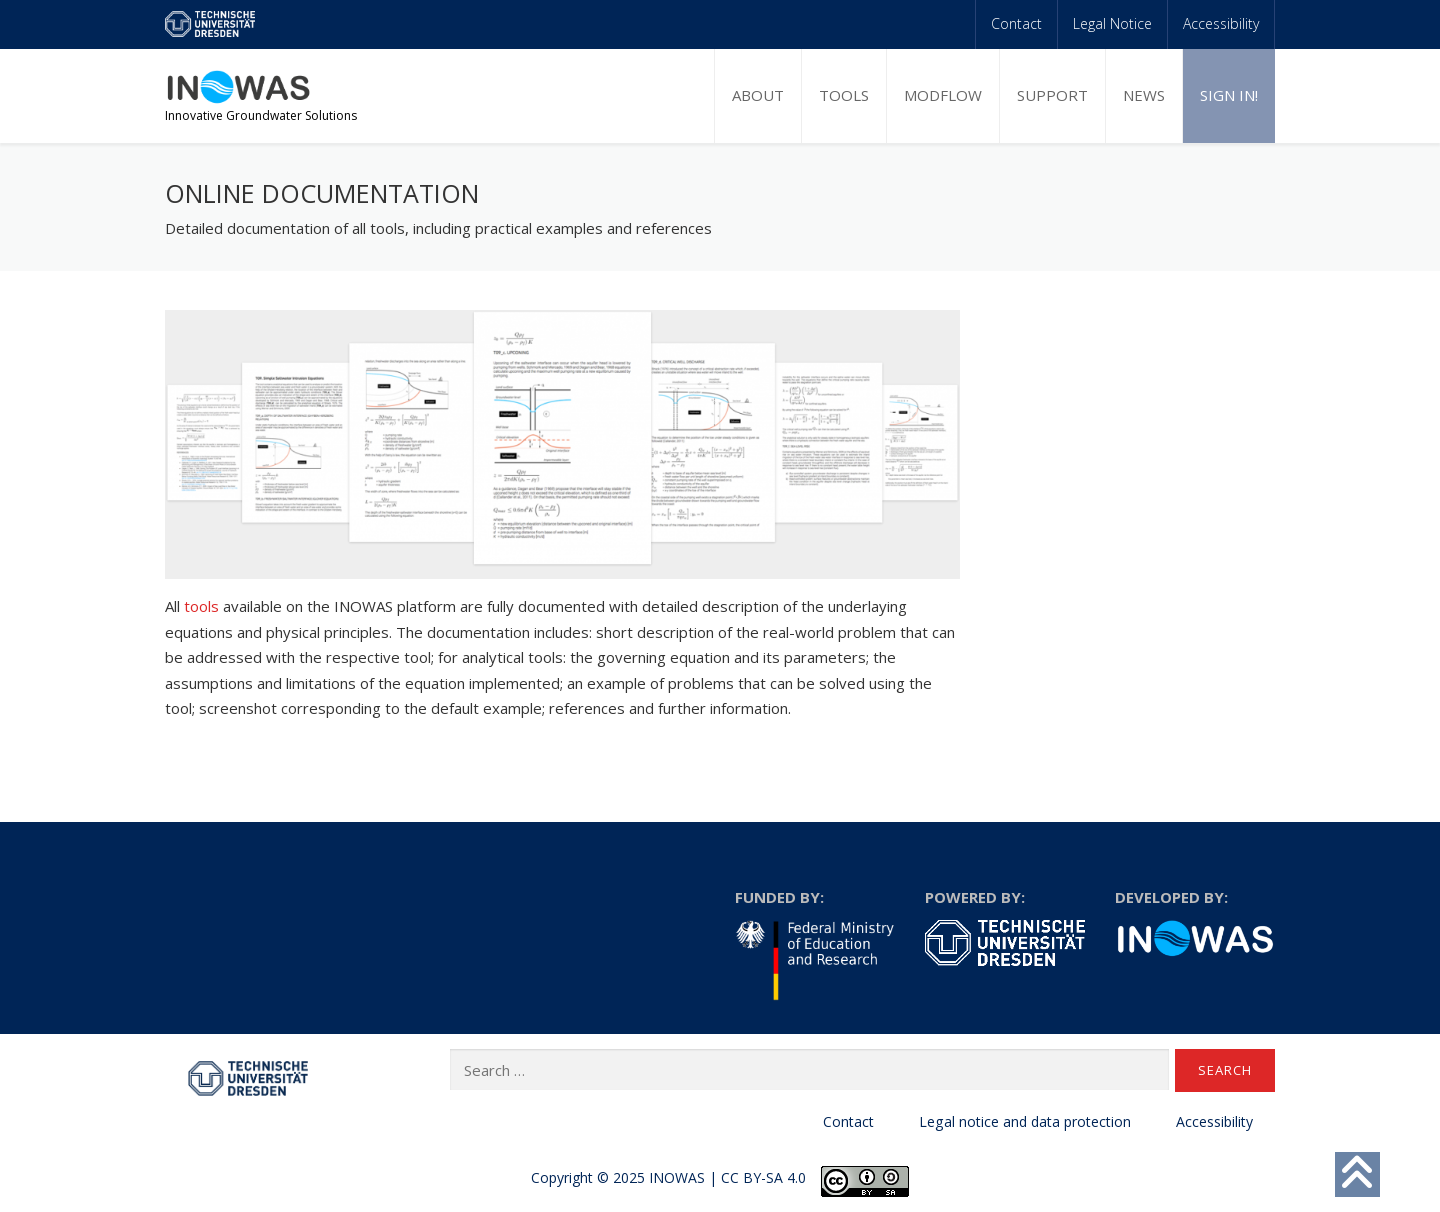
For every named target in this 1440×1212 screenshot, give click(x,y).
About (758, 95)
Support (1052, 95)
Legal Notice (1112, 23)
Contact (1016, 23)
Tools (844, 95)
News (1144, 95)
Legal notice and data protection (1025, 1121)
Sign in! (1229, 95)
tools (201, 606)
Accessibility (1221, 23)
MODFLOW (943, 95)
